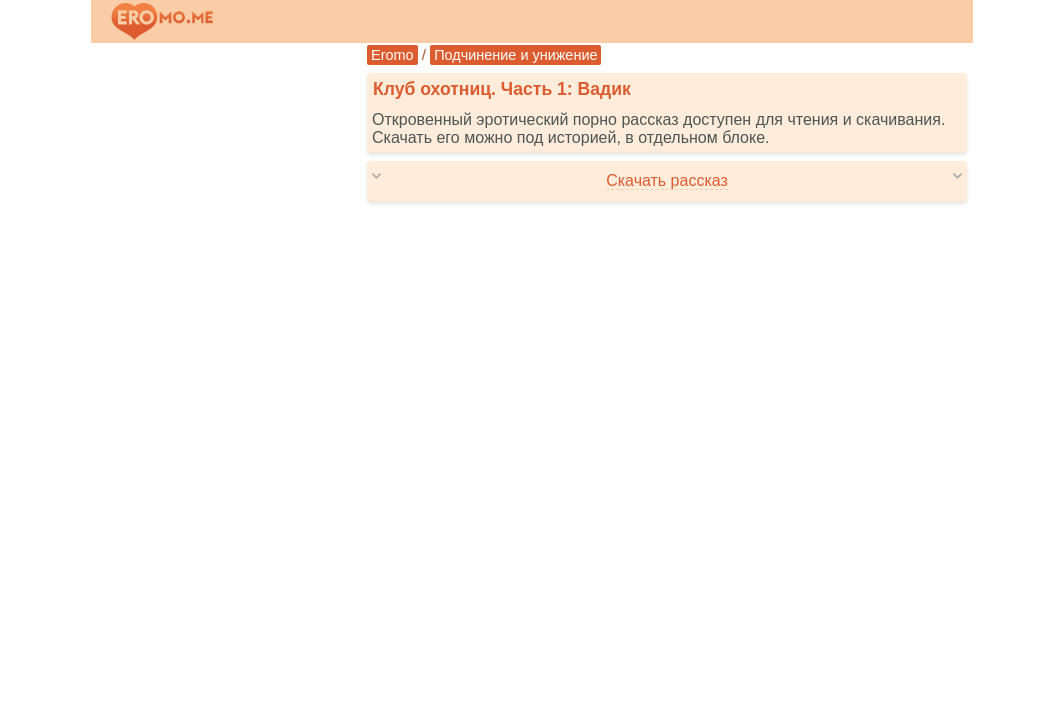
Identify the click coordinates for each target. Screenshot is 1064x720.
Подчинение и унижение (515, 55)
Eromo (392, 55)
